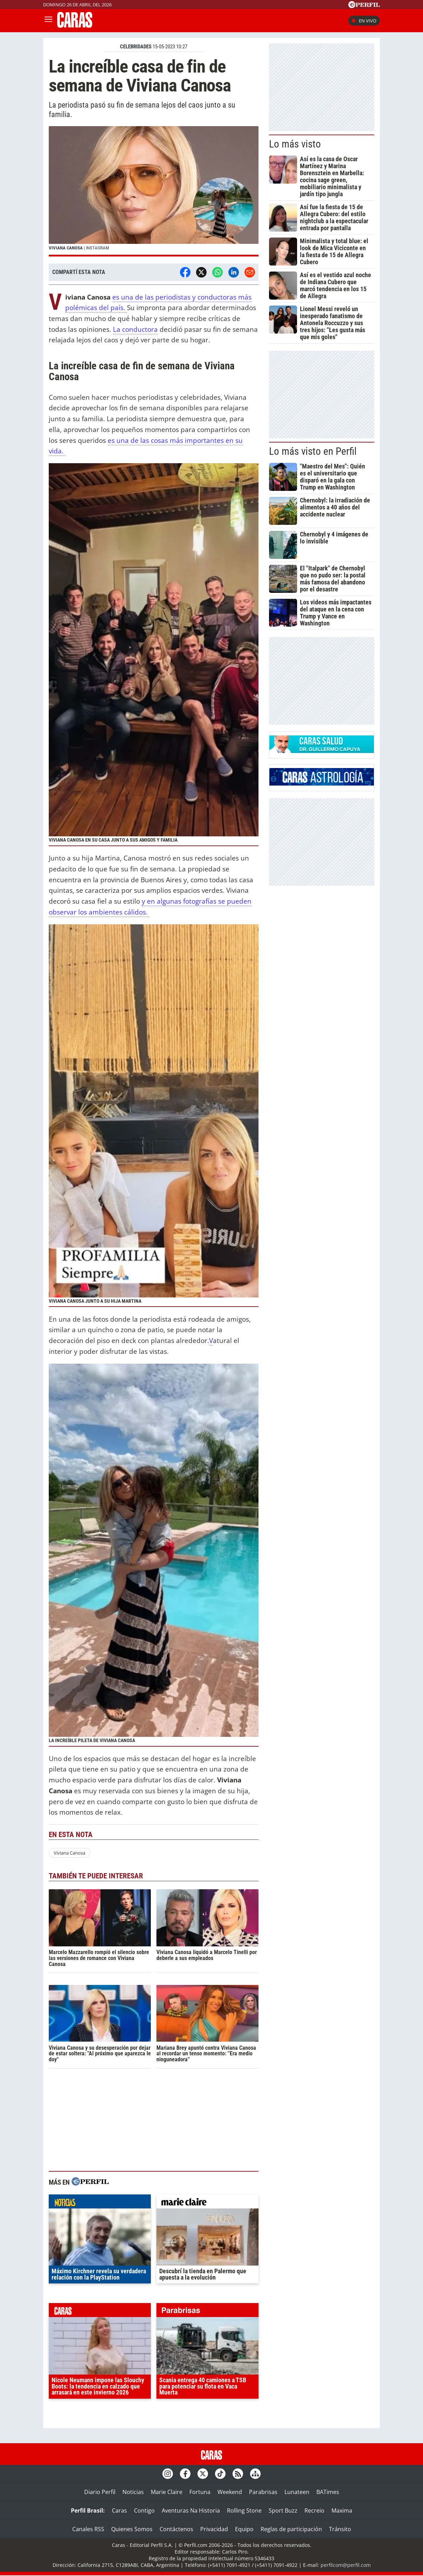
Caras (119, 2510)
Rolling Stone (244, 2510)
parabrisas (207, 2312)
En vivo (364, 21)
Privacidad (214, 2529)
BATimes (327, 2492)
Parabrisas (263, 2492)
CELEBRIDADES (136, 46)
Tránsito (340, 2529)
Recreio (314, 2510)
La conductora (135, 329)
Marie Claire (166, 2492)
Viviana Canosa (69, 1853)
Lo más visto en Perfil (313, 451)
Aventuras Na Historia (191, 2510)
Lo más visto (295, 144)
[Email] (249, 272)
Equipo (244, 2529)
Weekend (229, 2492)
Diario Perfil (99, 2492)
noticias (100, 2203)
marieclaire (207, 2203)
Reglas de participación (291, 2529)
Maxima (341, 2510)
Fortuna (199, 2492)
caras (100, 2312)
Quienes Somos (132, 2529)
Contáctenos (176, 2529)
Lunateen (296, 2492)
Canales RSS (88, 2529)
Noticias (133, 2492)
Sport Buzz (283, 2510)
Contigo (144, 2510)
